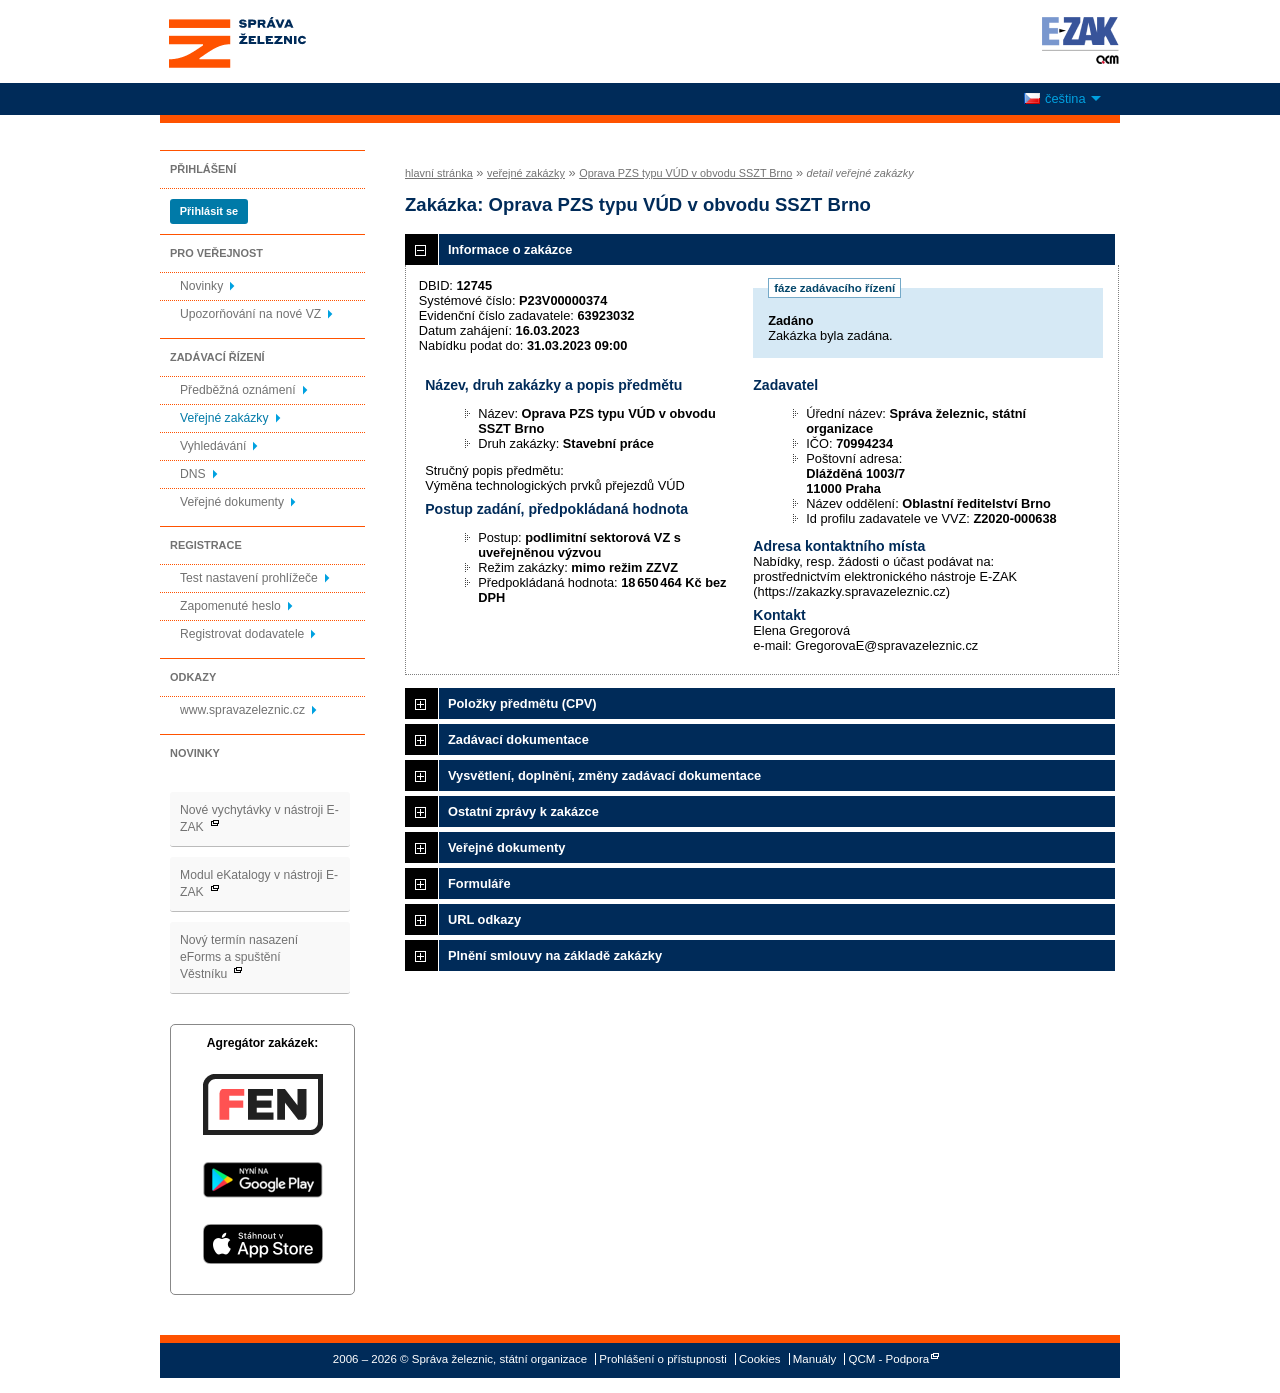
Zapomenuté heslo (230, 606)
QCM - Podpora (889, 1359)
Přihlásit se (209, 211)
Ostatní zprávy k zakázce (523, 811)
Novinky (201, 286)
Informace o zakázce (510, 249)
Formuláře (479, 883)
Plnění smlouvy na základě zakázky (555, 955)
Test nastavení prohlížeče (249, 578)
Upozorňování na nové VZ (250, 314)
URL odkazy (484, 919)
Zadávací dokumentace (518, 739)
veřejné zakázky (526, 173)
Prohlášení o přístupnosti (662, 1359)
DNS (193, 474)
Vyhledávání (213, 446)
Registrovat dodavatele (242, 634)
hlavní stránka (439, 173)
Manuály (815, 1359)
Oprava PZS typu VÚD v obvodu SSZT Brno (685, 173)
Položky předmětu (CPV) (522, 703)
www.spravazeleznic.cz (242, 710)
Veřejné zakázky (224, 418)
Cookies (760, 1359)
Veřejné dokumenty (232, 502)
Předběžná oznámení (238, 390)
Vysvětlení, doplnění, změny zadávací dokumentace (604, 775)
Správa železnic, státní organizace (274, 41)
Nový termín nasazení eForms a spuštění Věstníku (239, 957)
